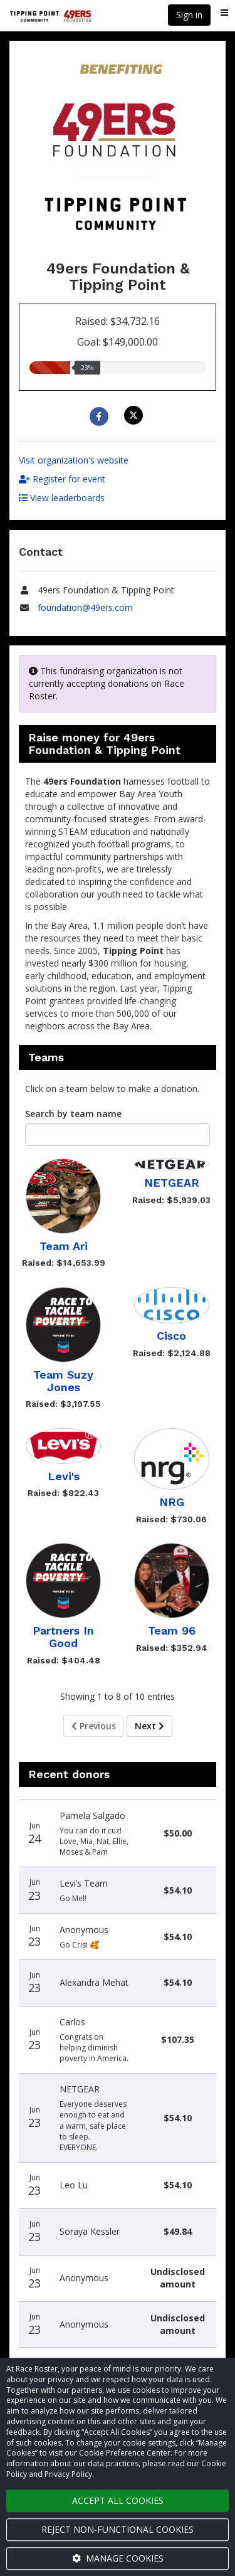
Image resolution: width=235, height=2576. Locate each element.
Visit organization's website (73, 460)
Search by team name (73, 1114)
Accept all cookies (118, 2500)
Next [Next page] (149, 1726)
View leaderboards (62, 498)
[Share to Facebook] (101, 416)
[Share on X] (135, 415)
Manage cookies (118, 2558)
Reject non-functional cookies (117, 2529)
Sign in (189, 15)
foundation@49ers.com (85, 607)
